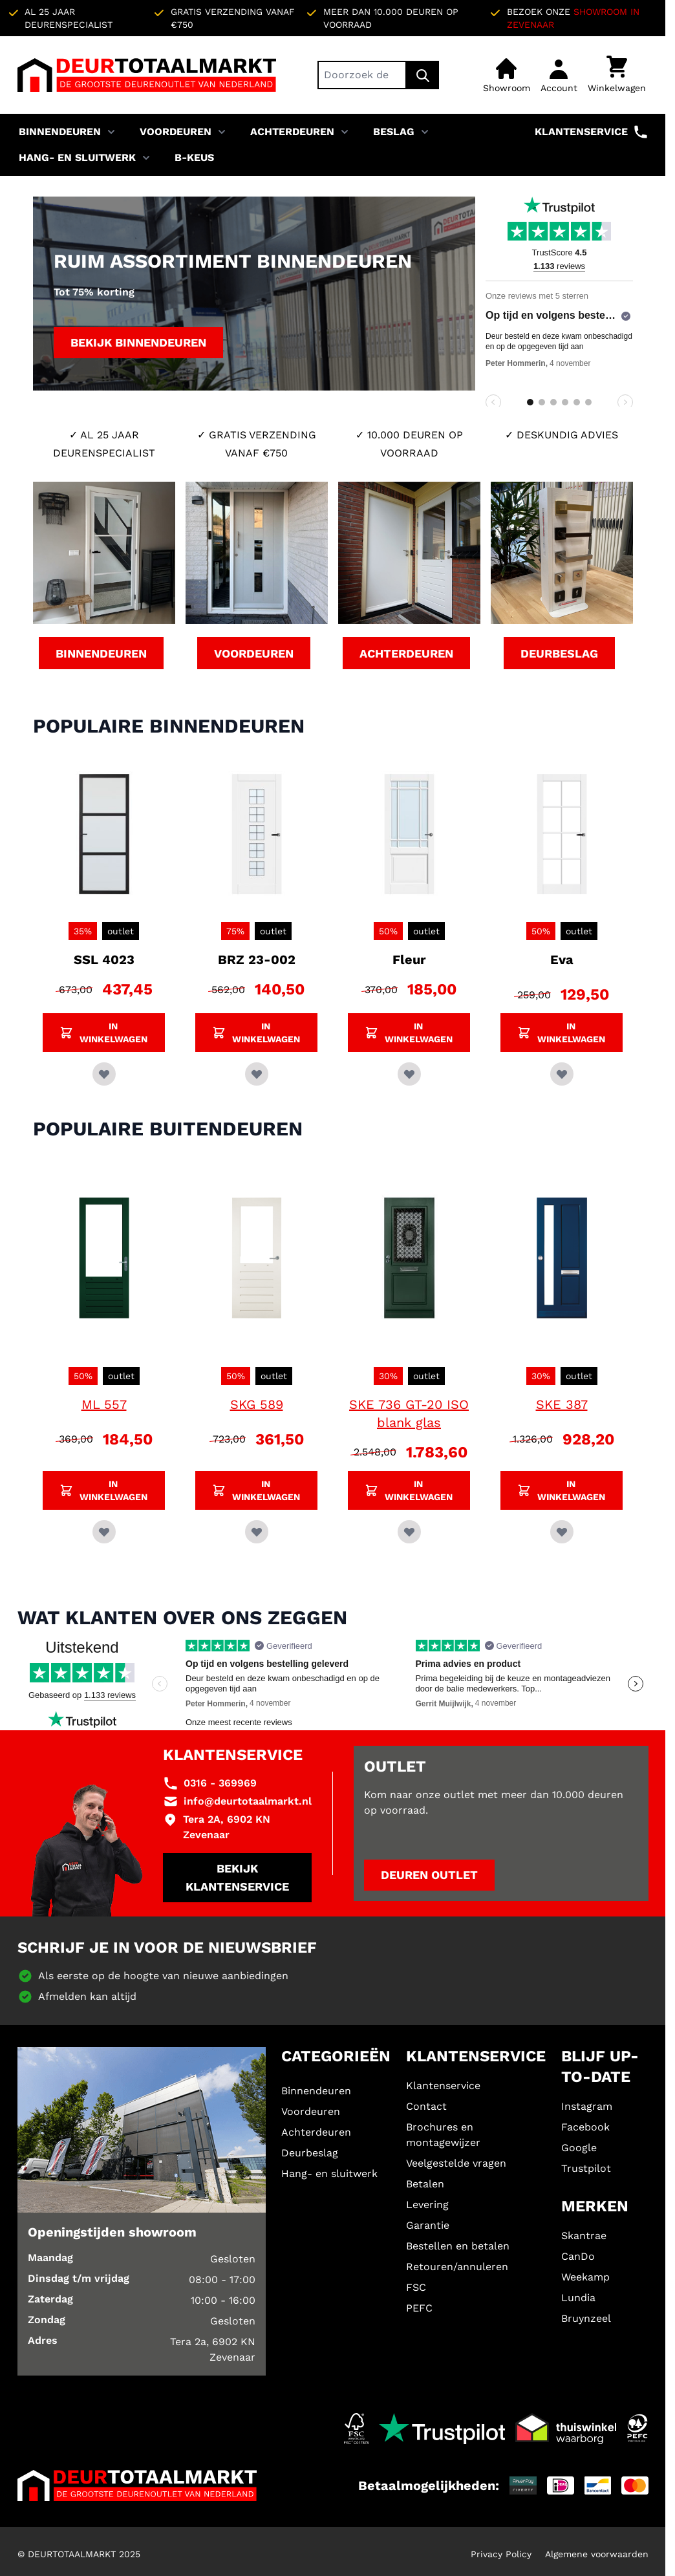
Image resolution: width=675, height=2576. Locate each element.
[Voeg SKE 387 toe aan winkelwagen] (561, 1490)
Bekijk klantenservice (237, 1877)
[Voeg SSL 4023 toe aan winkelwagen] (104, 1032)
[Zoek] (423, 75)
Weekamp (585, 2277)
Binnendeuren (60, 131)
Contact (426, 2106)
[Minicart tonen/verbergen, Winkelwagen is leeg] (616, 75)
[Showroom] (506, 75)
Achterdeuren (292, 131)
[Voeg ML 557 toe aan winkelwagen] (104, 1490)
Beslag (393, 131)
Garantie (427, 2225)
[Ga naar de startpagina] (146, 75)
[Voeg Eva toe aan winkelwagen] (561, 1032)
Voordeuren (175, 131)
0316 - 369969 (220, 1783)
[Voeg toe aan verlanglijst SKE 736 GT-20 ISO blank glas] (409, 1531)
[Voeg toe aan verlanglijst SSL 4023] (104, 1074)
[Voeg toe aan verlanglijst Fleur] (409, 1074)
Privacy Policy (501, 2554)
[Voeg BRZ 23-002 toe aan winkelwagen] (256, 1032)
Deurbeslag (309, 2153)
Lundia (578, 2298)
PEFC (419, 2308)
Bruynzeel (586, 2318)
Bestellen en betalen (457, 2246)
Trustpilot (586, 2168)
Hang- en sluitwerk (77, 157)
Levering (427, 2204)
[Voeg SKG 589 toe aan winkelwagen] (256, 1490)
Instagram (586, 2106)
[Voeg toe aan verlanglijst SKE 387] (561, 1531)
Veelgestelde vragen (456, 2163)
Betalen (425, 2184)
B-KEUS (194, 157)
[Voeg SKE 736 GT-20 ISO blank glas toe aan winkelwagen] (409, 1490)
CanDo (578, 2256)
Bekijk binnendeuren (138, 342)
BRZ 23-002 (256, 959)
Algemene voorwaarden (596, 2554)
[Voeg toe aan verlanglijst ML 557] (104, 1531)
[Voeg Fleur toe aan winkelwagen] (409, 1032)
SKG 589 (256, 1404)
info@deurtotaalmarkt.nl (248, 1801)
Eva (561, 959)
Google (579, 2147)
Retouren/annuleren (457, 2266)
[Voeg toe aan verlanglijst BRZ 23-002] (256, 1074)
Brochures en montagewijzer (443, 2135)
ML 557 (104, 1404)
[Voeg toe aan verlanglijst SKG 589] (256, 1531)
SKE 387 (562, 1404)
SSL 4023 (104, 959)
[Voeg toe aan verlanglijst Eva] (561, 1074)
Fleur (409, 959)
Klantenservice (591, 132)
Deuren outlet (429, 1875)
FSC (416, 2287)
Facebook (585, 2127)
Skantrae (583, 2235)
